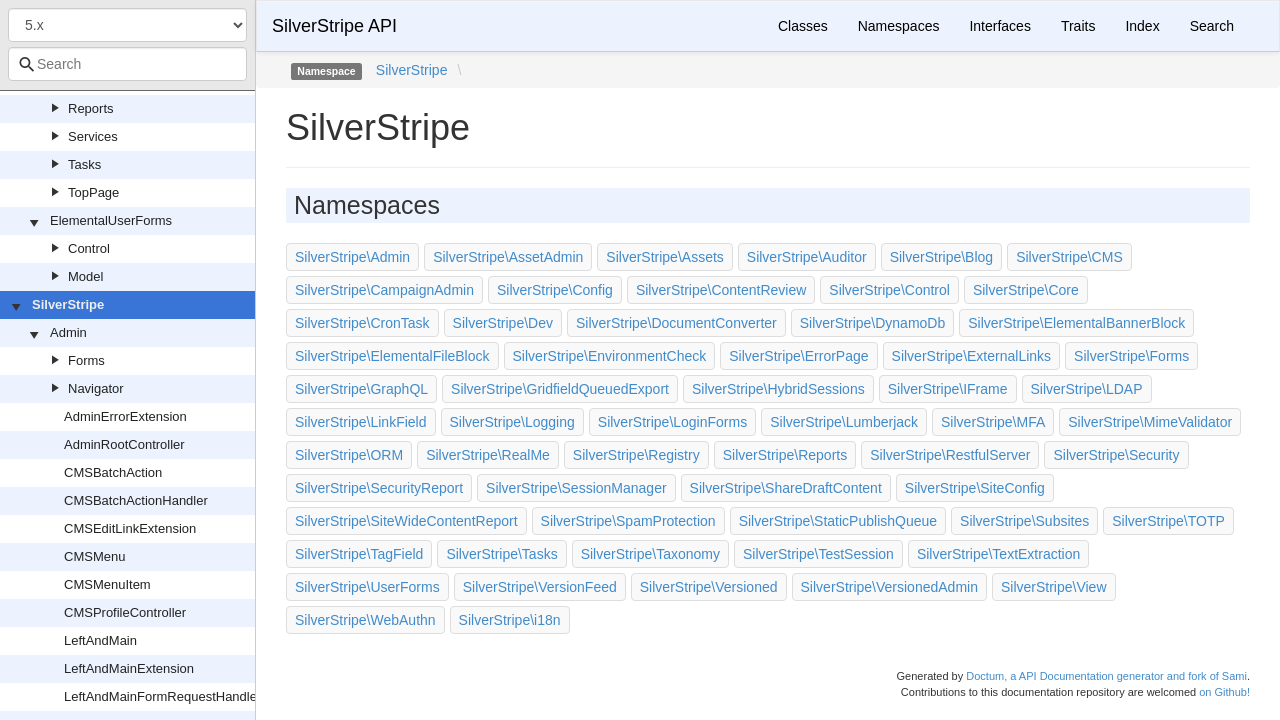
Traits (1078, 26)
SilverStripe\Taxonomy (650, 554)
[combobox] (127, 64)
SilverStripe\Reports (785, 455)
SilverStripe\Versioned (709, 587)
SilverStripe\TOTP (1168, 521)
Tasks (84, 164)
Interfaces (999, 26)
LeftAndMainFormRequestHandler (162, 696)
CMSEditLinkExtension (130, 528)
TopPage (93, 192)
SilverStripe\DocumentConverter (676, 323)
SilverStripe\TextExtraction (998, 554)
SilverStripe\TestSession (818, 554)
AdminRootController (124, 444)
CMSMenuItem (107, 584)
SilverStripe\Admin (352, 257)
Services (93, 136)
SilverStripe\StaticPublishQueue (838, 521)
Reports (91, 108)
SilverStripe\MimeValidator (1150, 422)
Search (1212, 26)
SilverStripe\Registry (636, 455)
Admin (68, 332)
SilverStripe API (334, 26)
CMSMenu (94, 556)
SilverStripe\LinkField (361, 422)
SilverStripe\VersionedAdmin (889, 587)
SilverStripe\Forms (1131, 356)
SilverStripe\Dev (503, 323)
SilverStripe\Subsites (1024, 521)
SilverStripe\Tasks (501, 554)
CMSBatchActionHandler (136, 500)
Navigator (96, 388)
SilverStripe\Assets (664, 257)
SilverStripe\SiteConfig (975, 488)
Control (89, 248)
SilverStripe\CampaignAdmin (384, 290)
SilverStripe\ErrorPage (798, 356)
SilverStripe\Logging (512, 422)
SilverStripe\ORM (349, 455)
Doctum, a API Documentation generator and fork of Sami (1106, 676)
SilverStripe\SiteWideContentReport (406, 521)
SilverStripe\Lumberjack (844, 422)
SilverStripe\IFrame (948, 389)
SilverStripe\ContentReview (721, 290)
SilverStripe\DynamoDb (873, 323)
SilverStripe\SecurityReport (379, 488)
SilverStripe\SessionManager (576, 488)
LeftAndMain (100, 640)
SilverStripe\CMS (1069, 257)
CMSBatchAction (113, 472)
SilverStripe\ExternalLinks (972, 356)
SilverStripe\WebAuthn (365, 620)
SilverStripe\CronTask (362, 323)
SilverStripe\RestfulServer (950, 455)
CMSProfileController (125, 612)
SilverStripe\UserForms (367, 587)
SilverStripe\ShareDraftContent (786, 488)
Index (1142, 26)
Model (85, 276)
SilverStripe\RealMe (488, 455)
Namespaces (899, 26)
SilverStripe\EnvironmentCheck (610, 356)
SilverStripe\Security (1116, 455)
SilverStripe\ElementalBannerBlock (1076, 323)
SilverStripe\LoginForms (672, 422)
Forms (86, 360)
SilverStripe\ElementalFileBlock (392, 356)
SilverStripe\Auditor (807, 257)
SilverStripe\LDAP (1087, 389)
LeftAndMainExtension (129, 668)
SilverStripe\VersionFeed (540, 587)
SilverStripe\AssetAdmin (508, 257)
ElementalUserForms (111, 220)
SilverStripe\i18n (510, 620)
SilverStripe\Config (555, 290)
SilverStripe (68, 304)
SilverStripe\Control (889, 290)
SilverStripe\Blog (942, 257)
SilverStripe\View (1054, 587)
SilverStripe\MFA (993, 422)
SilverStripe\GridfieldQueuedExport (560, 389)
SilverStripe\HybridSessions (778, 389)
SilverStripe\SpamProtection (628, 521)
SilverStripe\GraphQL (361, 389)
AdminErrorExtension (125, 416)
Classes (803, 26)
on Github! (1224, 692)
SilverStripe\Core (1026, 290)
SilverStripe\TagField (359, 554)
